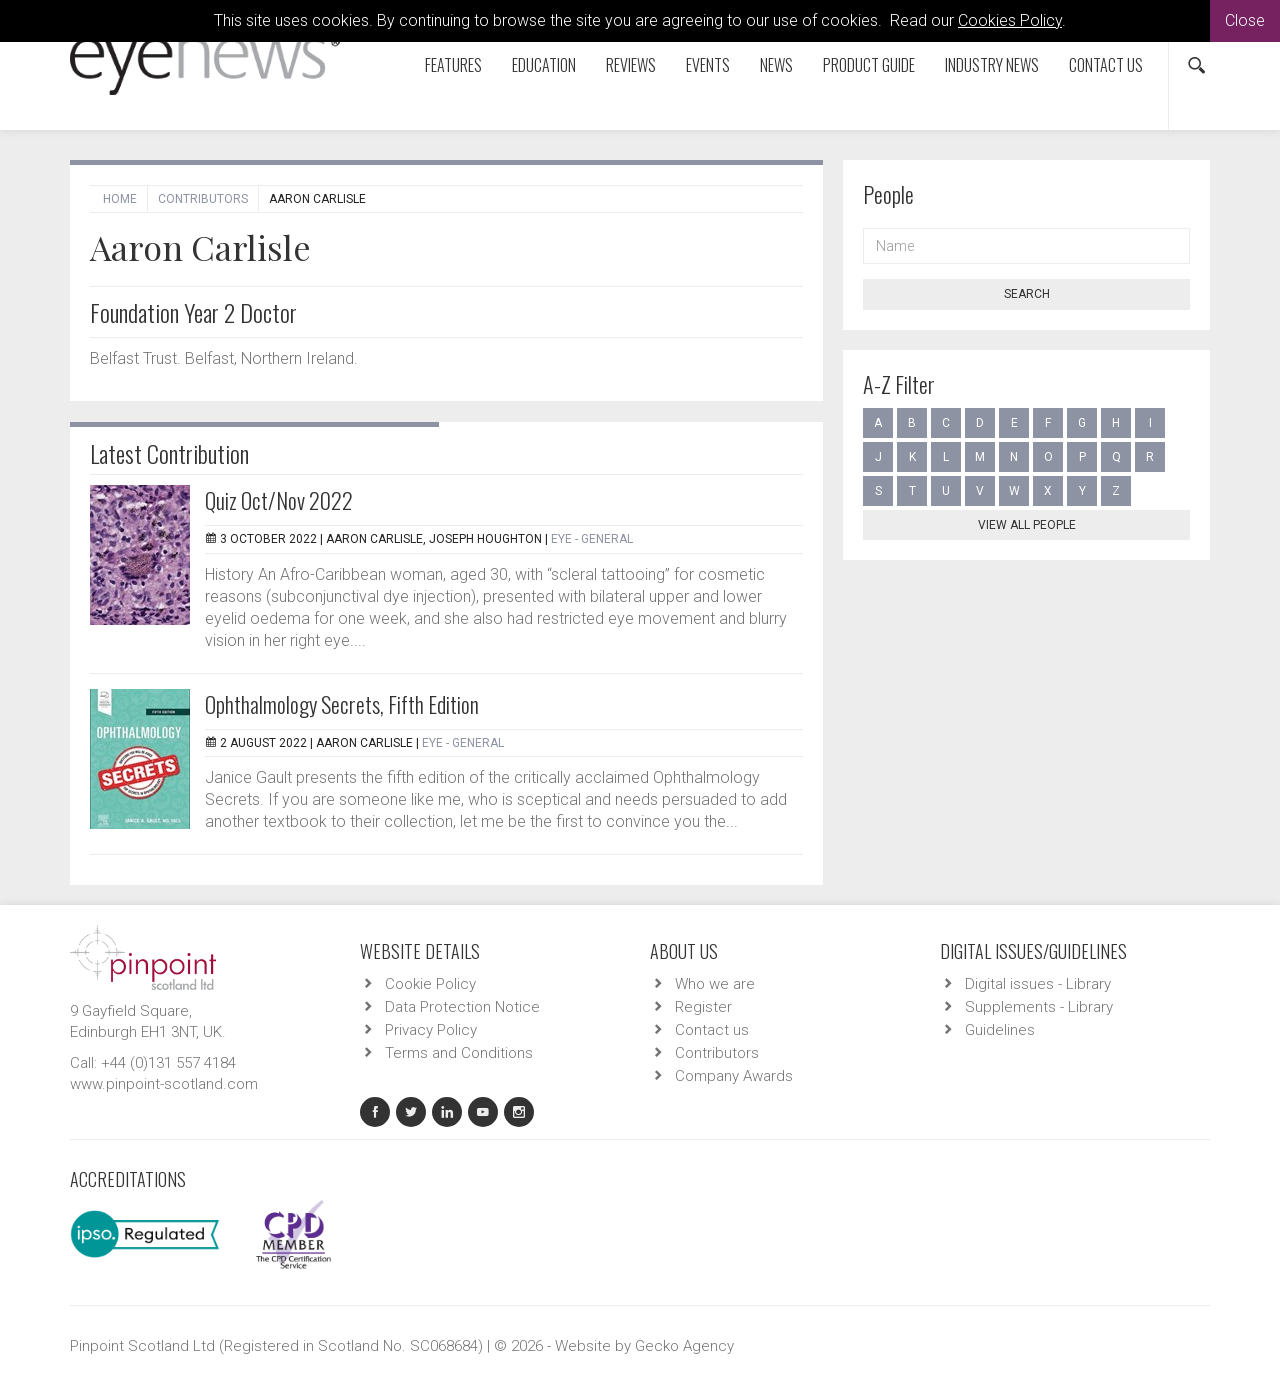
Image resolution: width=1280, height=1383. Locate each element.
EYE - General (592, 539)
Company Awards (734, 1076)
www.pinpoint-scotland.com (164, 1084)
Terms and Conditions (459, 1053)
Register (703, 1007)
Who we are (715, 984)
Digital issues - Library (1038, 984)
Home (120, 199)
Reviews (631, 65)
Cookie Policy (430, 984)
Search (1027, 294)
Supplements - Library (1039, 1007)
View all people (1027, 525)
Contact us (1106, 65)
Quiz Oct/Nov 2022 (279, 500)
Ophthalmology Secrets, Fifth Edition (342, 704)
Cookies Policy (1010, 20)
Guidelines (1000, 1030)
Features (453, 65)
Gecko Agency (684, 1346)
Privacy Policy (431, 1030)
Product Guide (869, 65)
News (776, 65)
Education (544, 65)
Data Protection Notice (462, 1007)
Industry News (992, 65)
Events (708, 65)
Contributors (203, 199)
